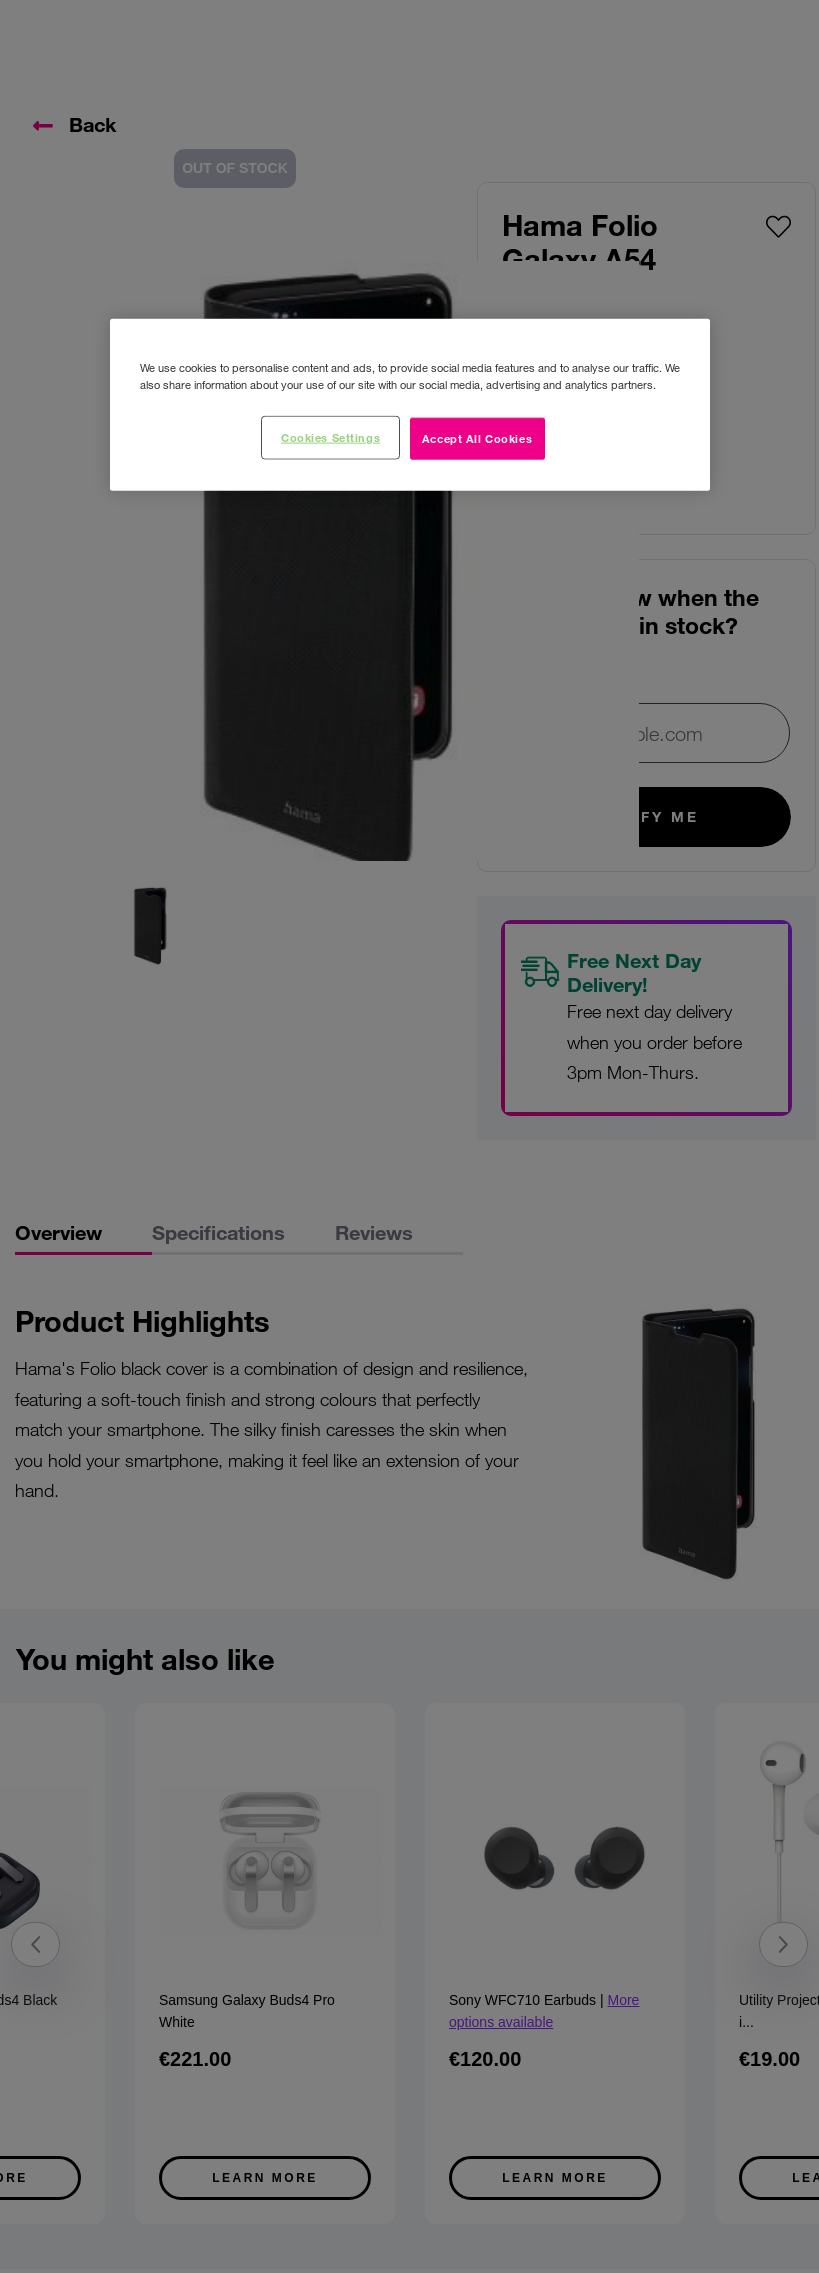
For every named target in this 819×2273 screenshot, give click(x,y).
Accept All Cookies (477, 438)
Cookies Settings (330, 437)
